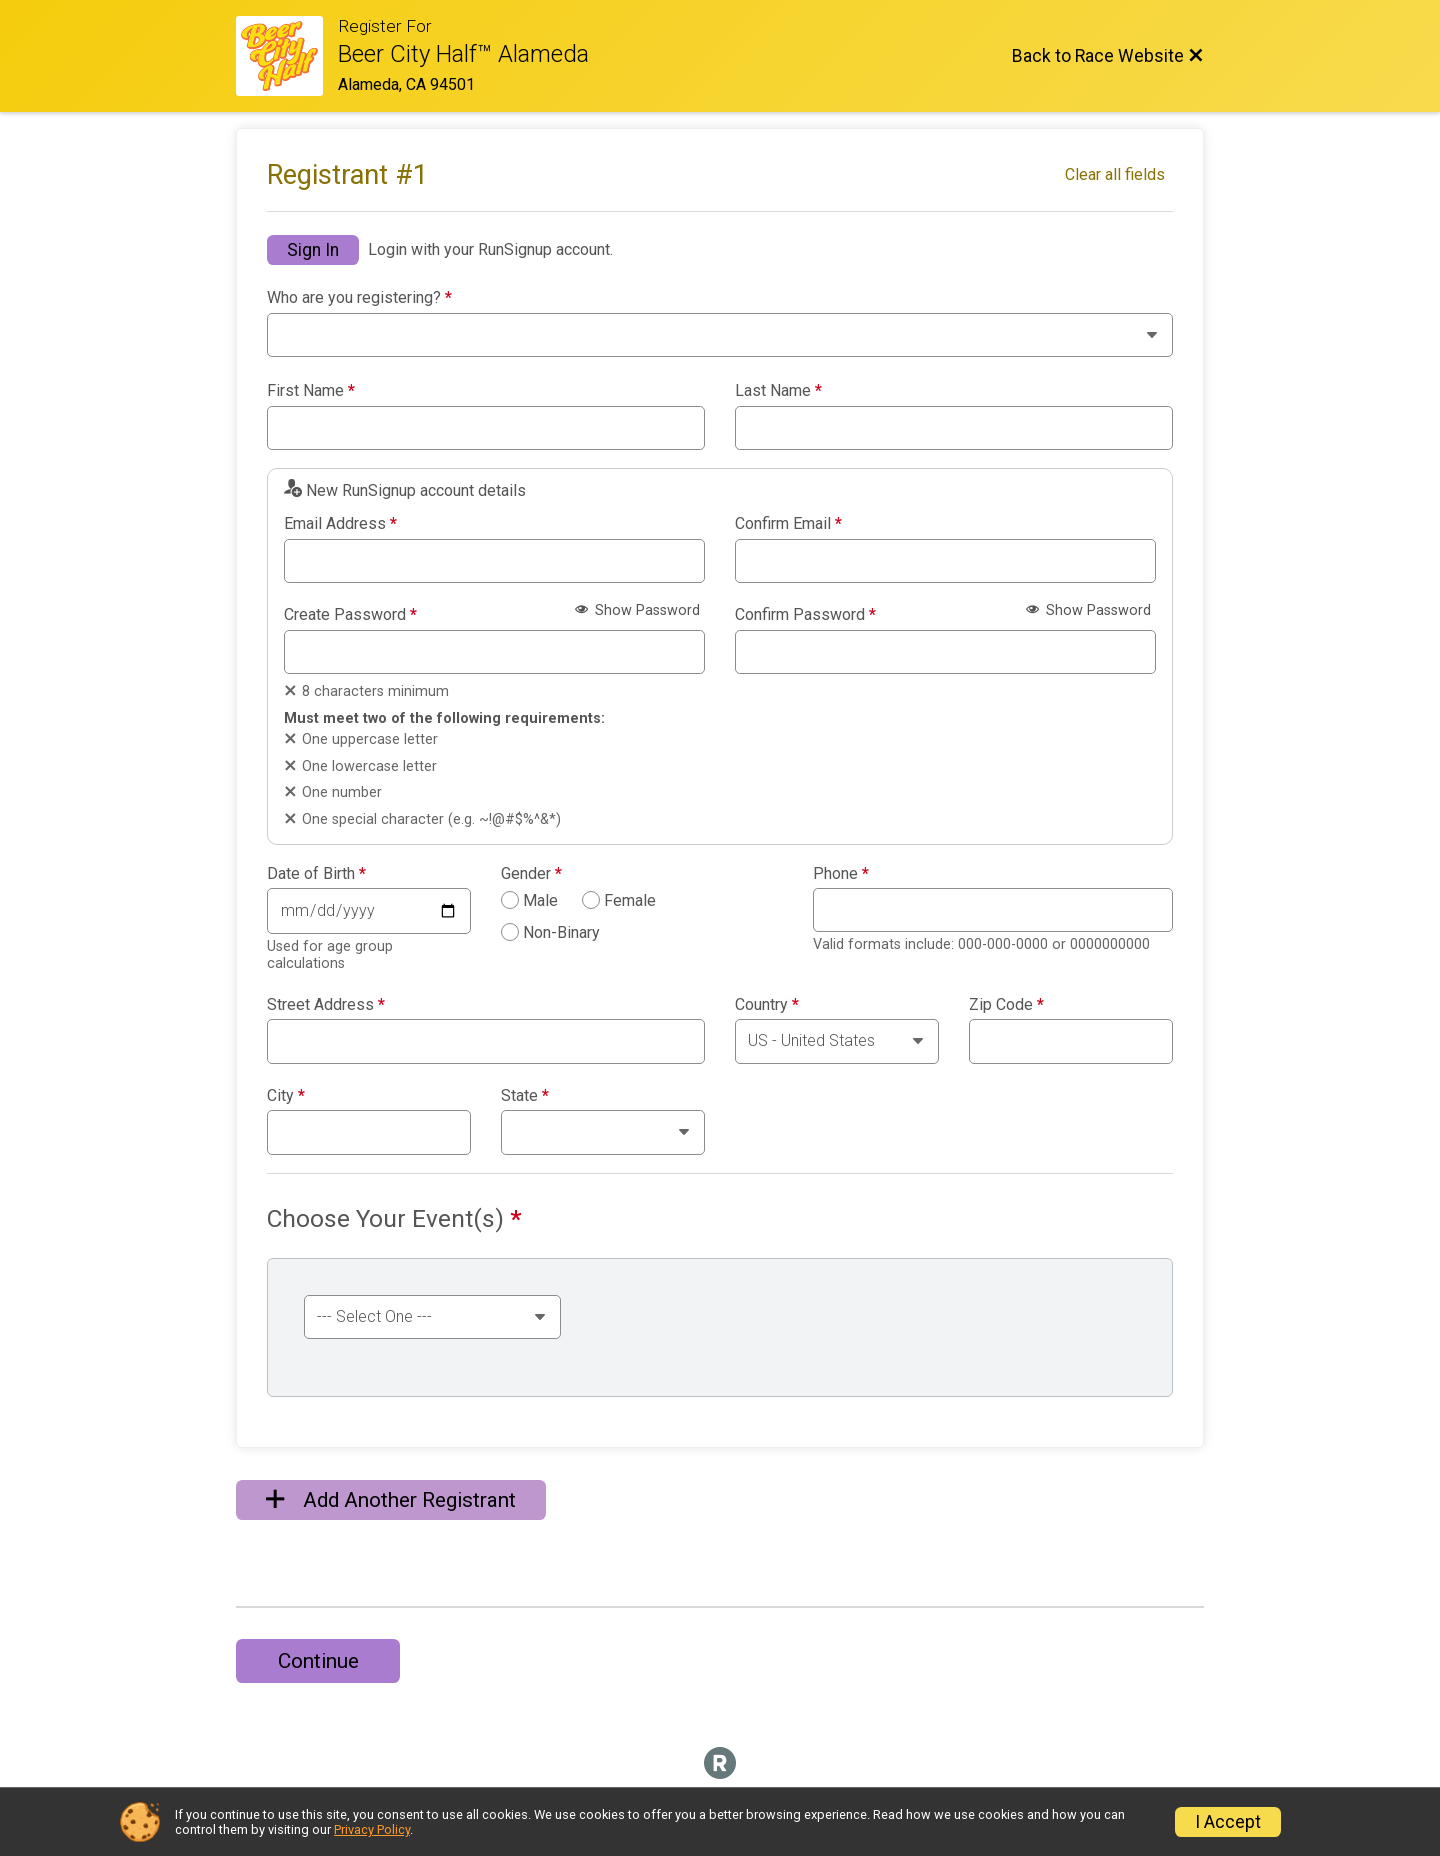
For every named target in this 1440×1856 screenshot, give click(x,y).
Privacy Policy (372, 1829)
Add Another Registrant (391, 1500)
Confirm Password (805, 615)
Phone (841, 874)
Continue (318, 1661)
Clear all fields (1115, 174)
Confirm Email (788, 524)
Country (767, 1005)
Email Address (340, 524)
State (525, 1096)
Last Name (778, 391)
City (286, 1096)
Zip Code (1006, 1005)
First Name (311, 391)
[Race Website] (287, 56)
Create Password (350, 615)
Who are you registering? (359, 298)
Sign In (313, 250)
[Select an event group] (432, 1317)
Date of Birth (316, 874)
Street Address (326, 1005)
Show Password (637, 610)
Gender (531, 874)
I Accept (1228, 1822)
